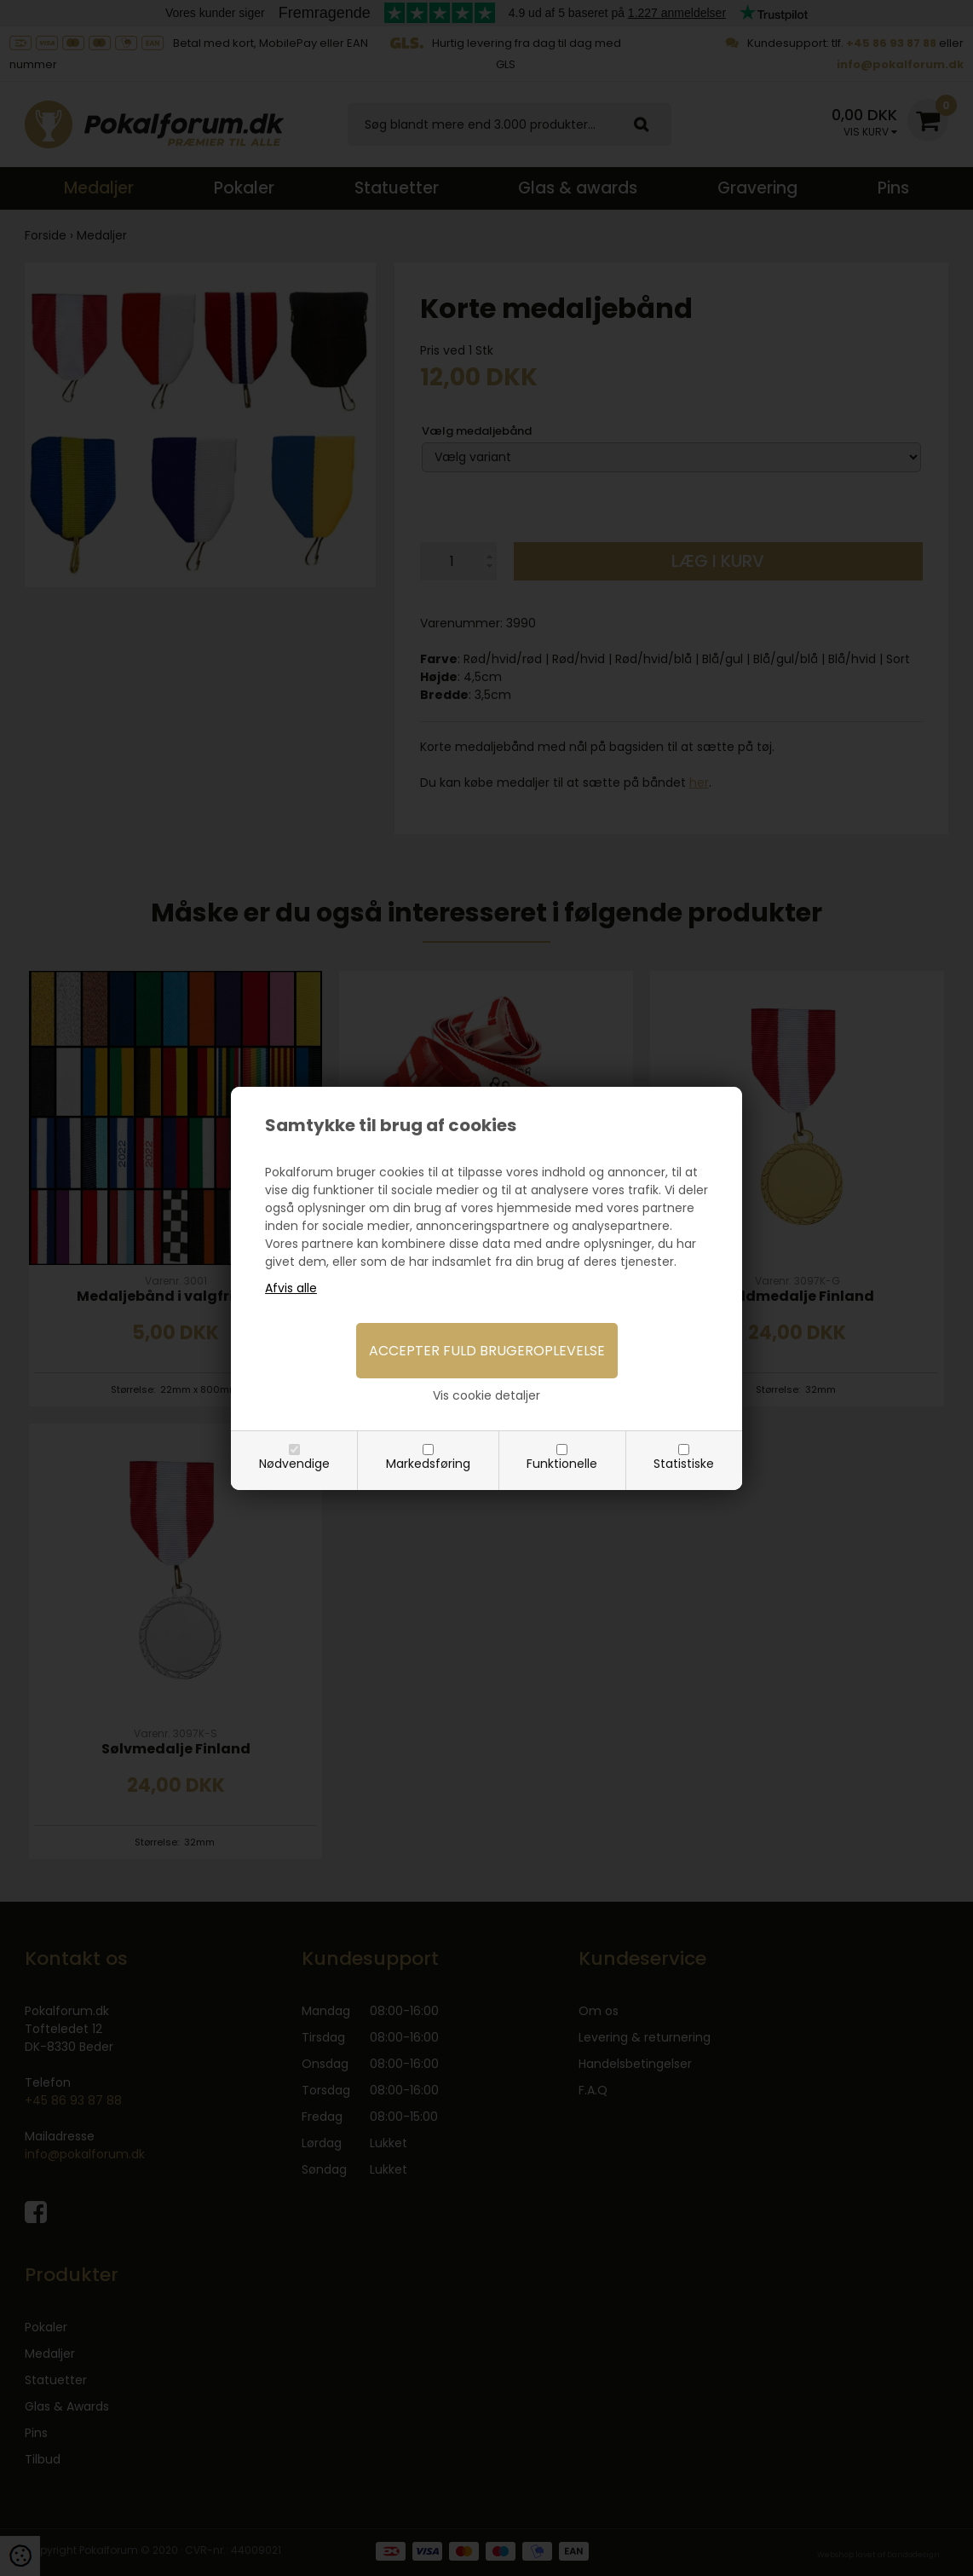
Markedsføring (428, 1463)
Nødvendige (294, 1463)
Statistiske (683, 1463)
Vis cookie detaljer (486, 1395)
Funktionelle (562, 1463)
